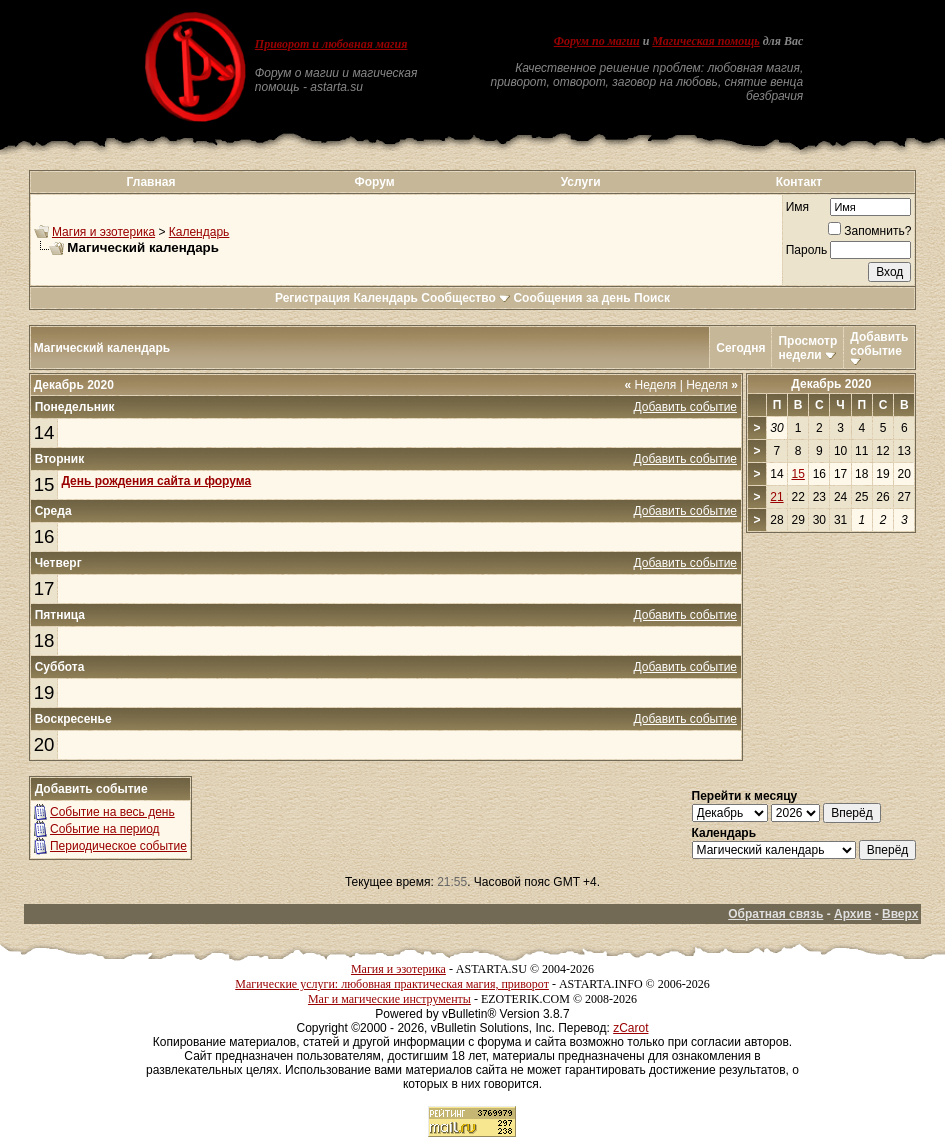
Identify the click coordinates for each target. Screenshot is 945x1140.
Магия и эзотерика (103, 232)
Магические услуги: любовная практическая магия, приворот (392, 984)
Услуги (581, 182)
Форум (375, 182)
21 (776, 497)
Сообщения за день (571, 298)
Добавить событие (879, 344)
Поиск (652, 298)
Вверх (900, 914)
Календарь (199, 232)
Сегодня (740, 348)
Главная (151, 182)
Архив (852, 914)
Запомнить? (869, 231)
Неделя (650, 385)
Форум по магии (597, 41)
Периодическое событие (118, 846)
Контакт (799, 182)
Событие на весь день (112, 812)
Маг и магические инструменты (389, 999)
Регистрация (312, 298)
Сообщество (465, 298)
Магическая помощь (705, 41)
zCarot (630, 1028)
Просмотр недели (807, 348)
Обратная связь (775, 914)
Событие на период (105, 829)
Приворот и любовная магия (331, 44)
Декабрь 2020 (831, 384)
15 (44, 484)
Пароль (807, 250)
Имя (797, 207)
